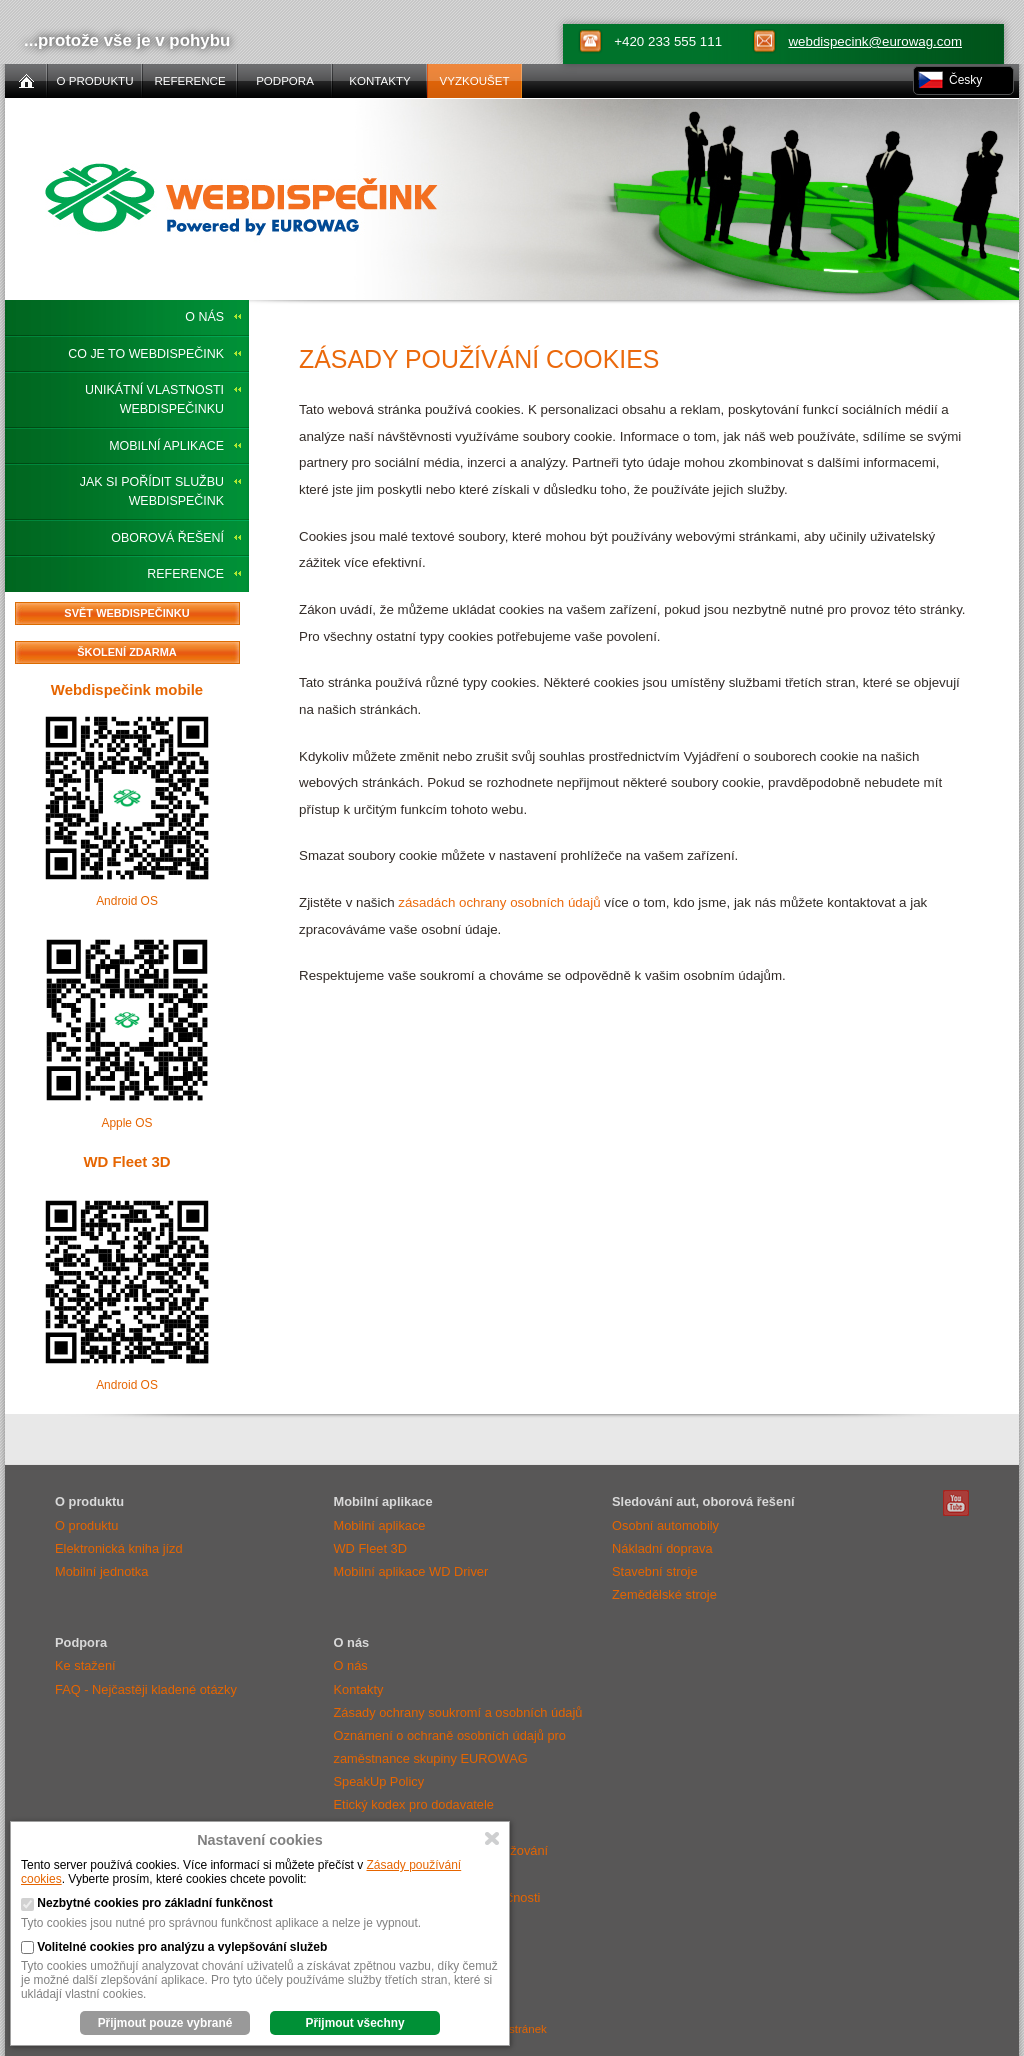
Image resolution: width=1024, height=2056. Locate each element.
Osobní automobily (665, 1525)
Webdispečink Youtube (956, 1503)
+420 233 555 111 (668, 41)
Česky (965, 80)
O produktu (86, 1525)
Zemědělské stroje (664, 1594)
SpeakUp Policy (379, 1781)
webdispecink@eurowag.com (875, 41)
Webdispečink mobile (127, 689)
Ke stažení (85, 1665)
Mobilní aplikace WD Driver (411, 1571)
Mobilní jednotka (101, 1571)
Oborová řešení (167, 538)
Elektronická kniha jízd (119, 1548)
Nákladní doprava (662, 1548)
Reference (185, 574)
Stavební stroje (655, 1571)
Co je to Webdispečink (146, 354)
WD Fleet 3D (126, 1161)
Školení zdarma (127, 652)
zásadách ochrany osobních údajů (499, 902)
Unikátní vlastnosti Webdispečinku (154, 399)
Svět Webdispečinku (126, 613)
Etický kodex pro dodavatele (414, 1804)
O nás (204, 317)
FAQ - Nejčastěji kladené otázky (146, 1689)
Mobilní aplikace (166, 446)
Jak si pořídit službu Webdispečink (152, 491)
